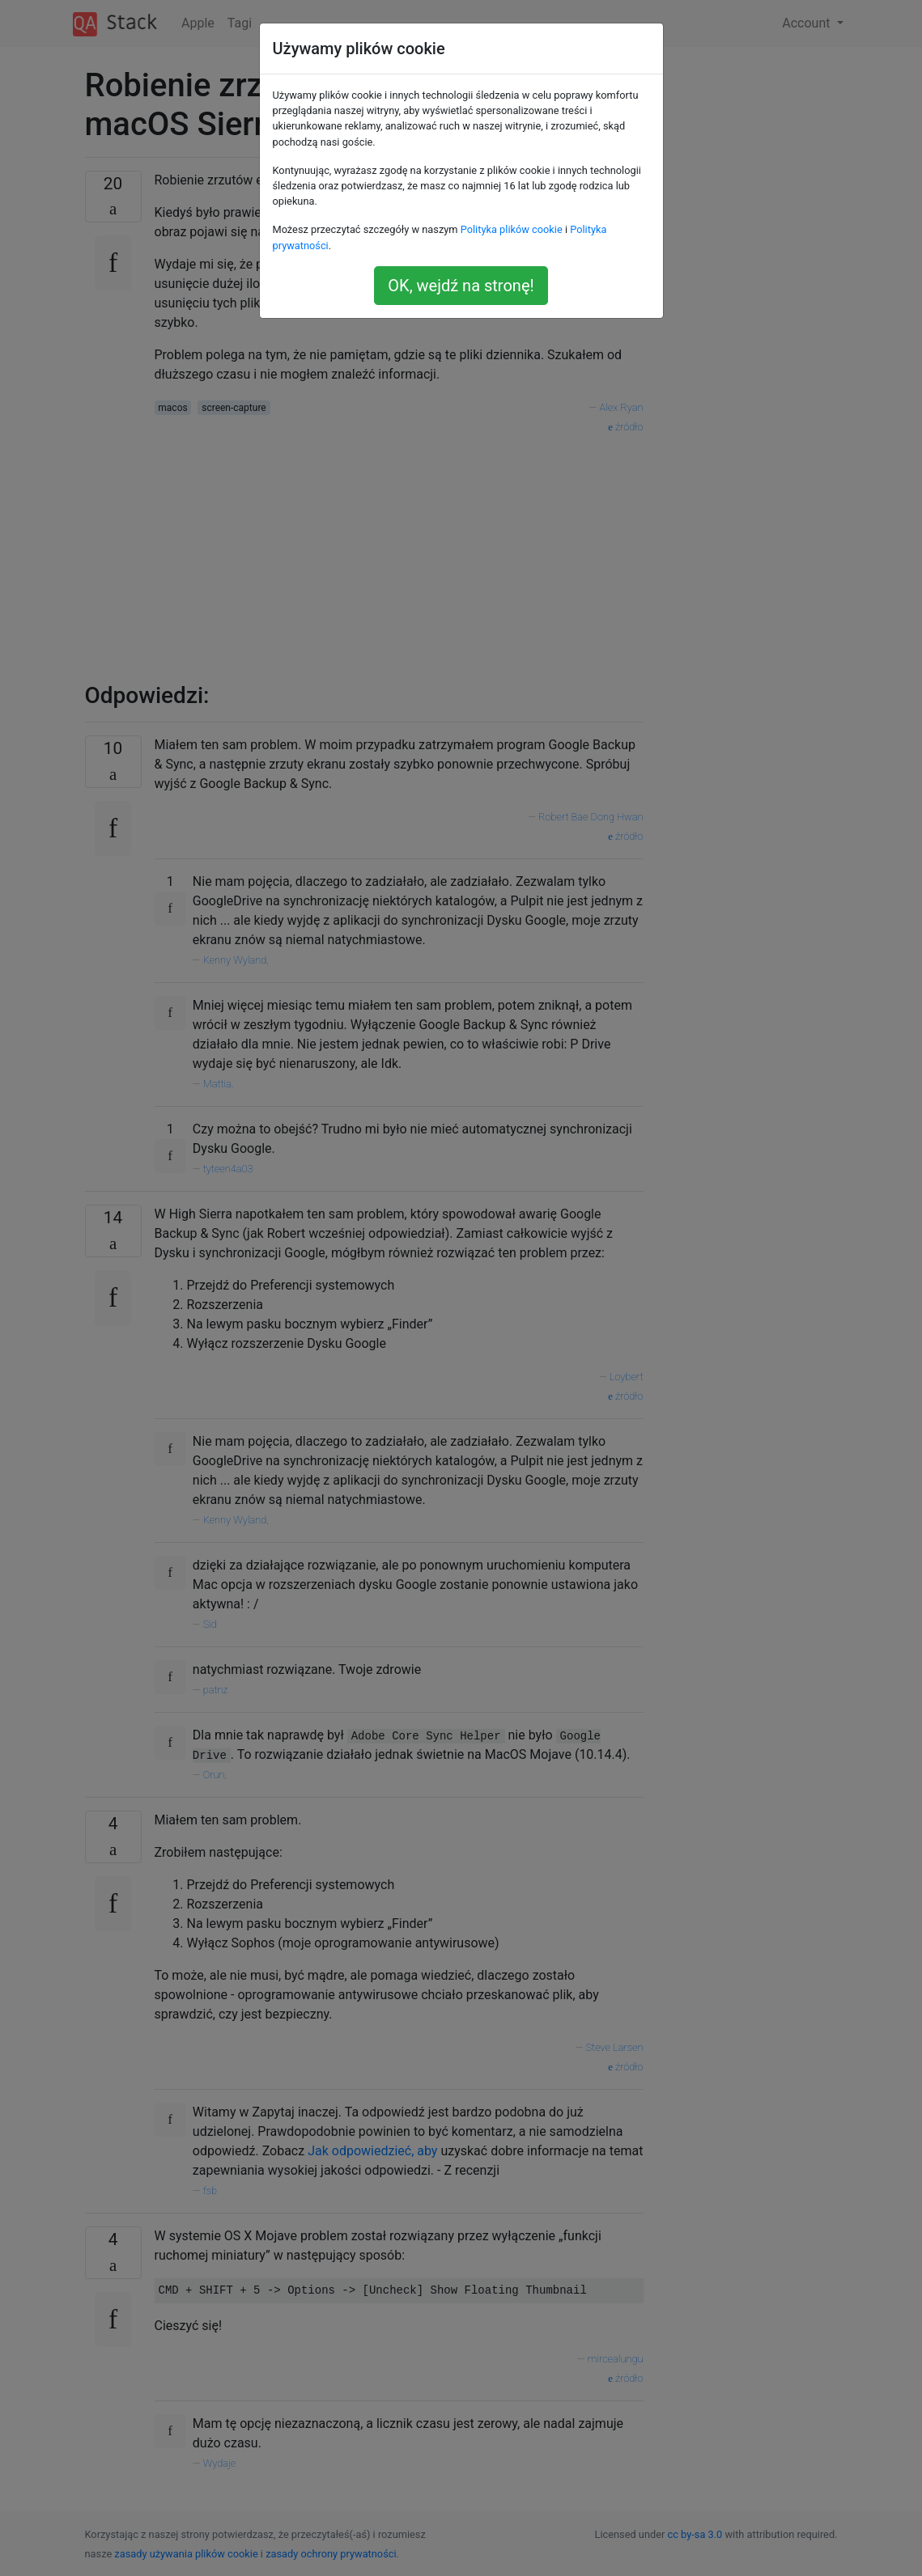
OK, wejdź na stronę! (460, 285)
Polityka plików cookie (512, 229)
